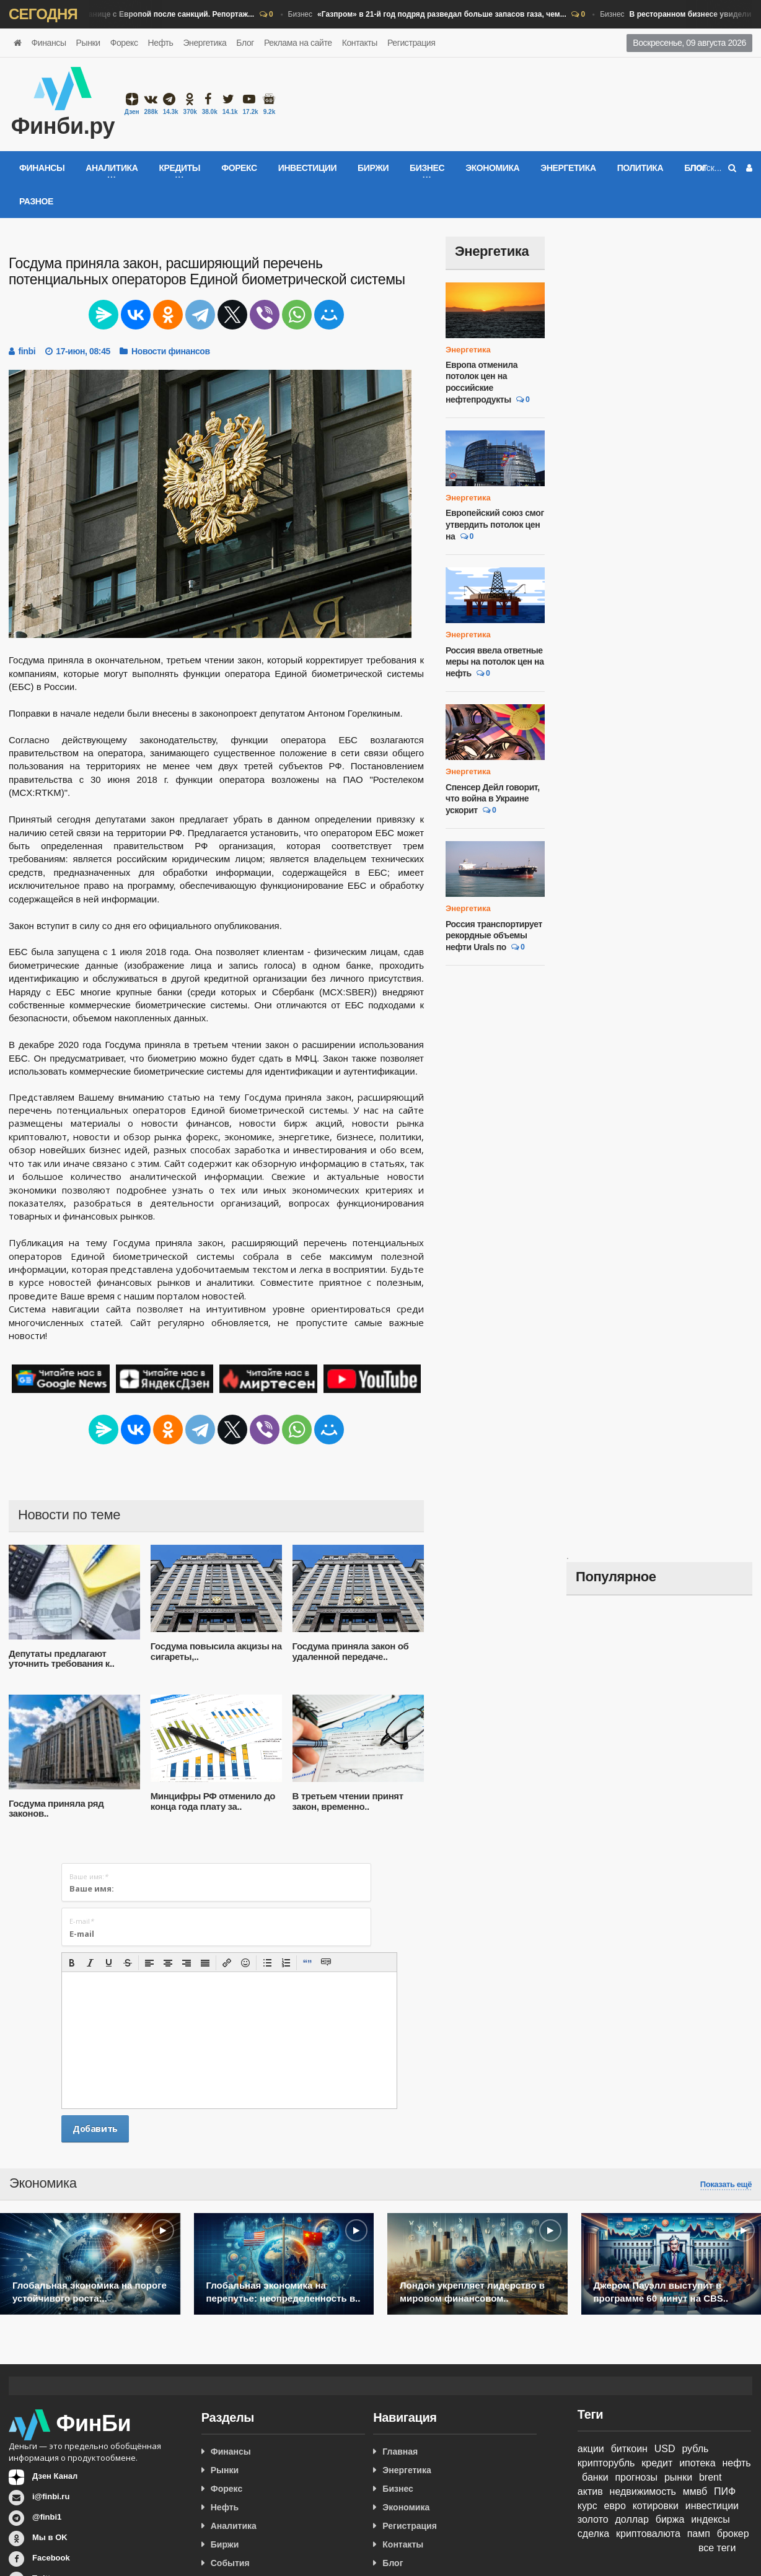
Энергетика (204, 43)
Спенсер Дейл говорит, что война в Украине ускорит (493, 798)
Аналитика (234, 2526)
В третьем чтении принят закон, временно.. (348, 1801)
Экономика (492, 168)
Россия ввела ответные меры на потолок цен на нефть (495, 661)
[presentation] (72, 1963)
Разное (36, 201)
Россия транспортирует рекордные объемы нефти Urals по (494, 935)
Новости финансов (170, 351)
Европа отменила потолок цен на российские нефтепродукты (481, 382)
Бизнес (433, 15)
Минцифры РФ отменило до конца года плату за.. (213, 1801)
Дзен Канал (54, 2476)
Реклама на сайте (298, 43)
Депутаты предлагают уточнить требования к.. (61, 1658)
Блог (245, 43)
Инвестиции (307, 168)
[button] (72, 1962)
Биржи (373, 168)
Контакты (359, 43)
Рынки (88, 43)
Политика (640, 168)
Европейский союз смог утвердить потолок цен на (495, 524)
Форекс (124, 43)
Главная (400, 2451)
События (230, 2563)
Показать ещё (726, 2184)
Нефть (161, 43)
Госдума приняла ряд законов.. (56, 1808)
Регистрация (411, 43)
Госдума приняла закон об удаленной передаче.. (351, 1651)
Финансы (49, 43)
